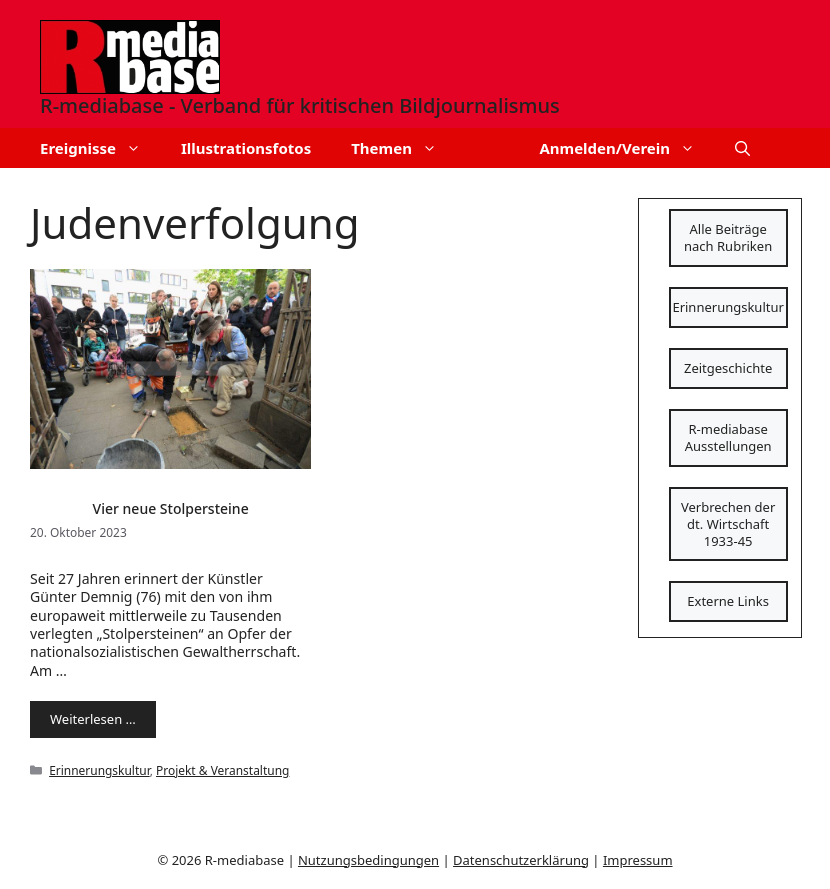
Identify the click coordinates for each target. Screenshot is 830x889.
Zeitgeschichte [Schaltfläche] (728, 368)
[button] (742, 148)
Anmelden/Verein (627, 148)
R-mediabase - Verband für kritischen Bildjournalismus (300, 105)
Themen (404, 148)
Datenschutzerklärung (521, 860)
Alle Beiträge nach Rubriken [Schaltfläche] (728, 237)
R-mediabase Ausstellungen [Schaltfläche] (728, 437)
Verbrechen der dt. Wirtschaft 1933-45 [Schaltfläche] (728, 524)
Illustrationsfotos (246, 148)
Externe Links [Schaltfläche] (728, 601)
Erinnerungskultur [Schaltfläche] (727, 307)
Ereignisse (100, 148)
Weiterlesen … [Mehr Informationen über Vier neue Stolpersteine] (93, 719)
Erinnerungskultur (99, 770)
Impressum (638, 860)
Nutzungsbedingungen (368, 860)
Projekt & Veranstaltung (222, 770)
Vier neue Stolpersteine (171, 508)
